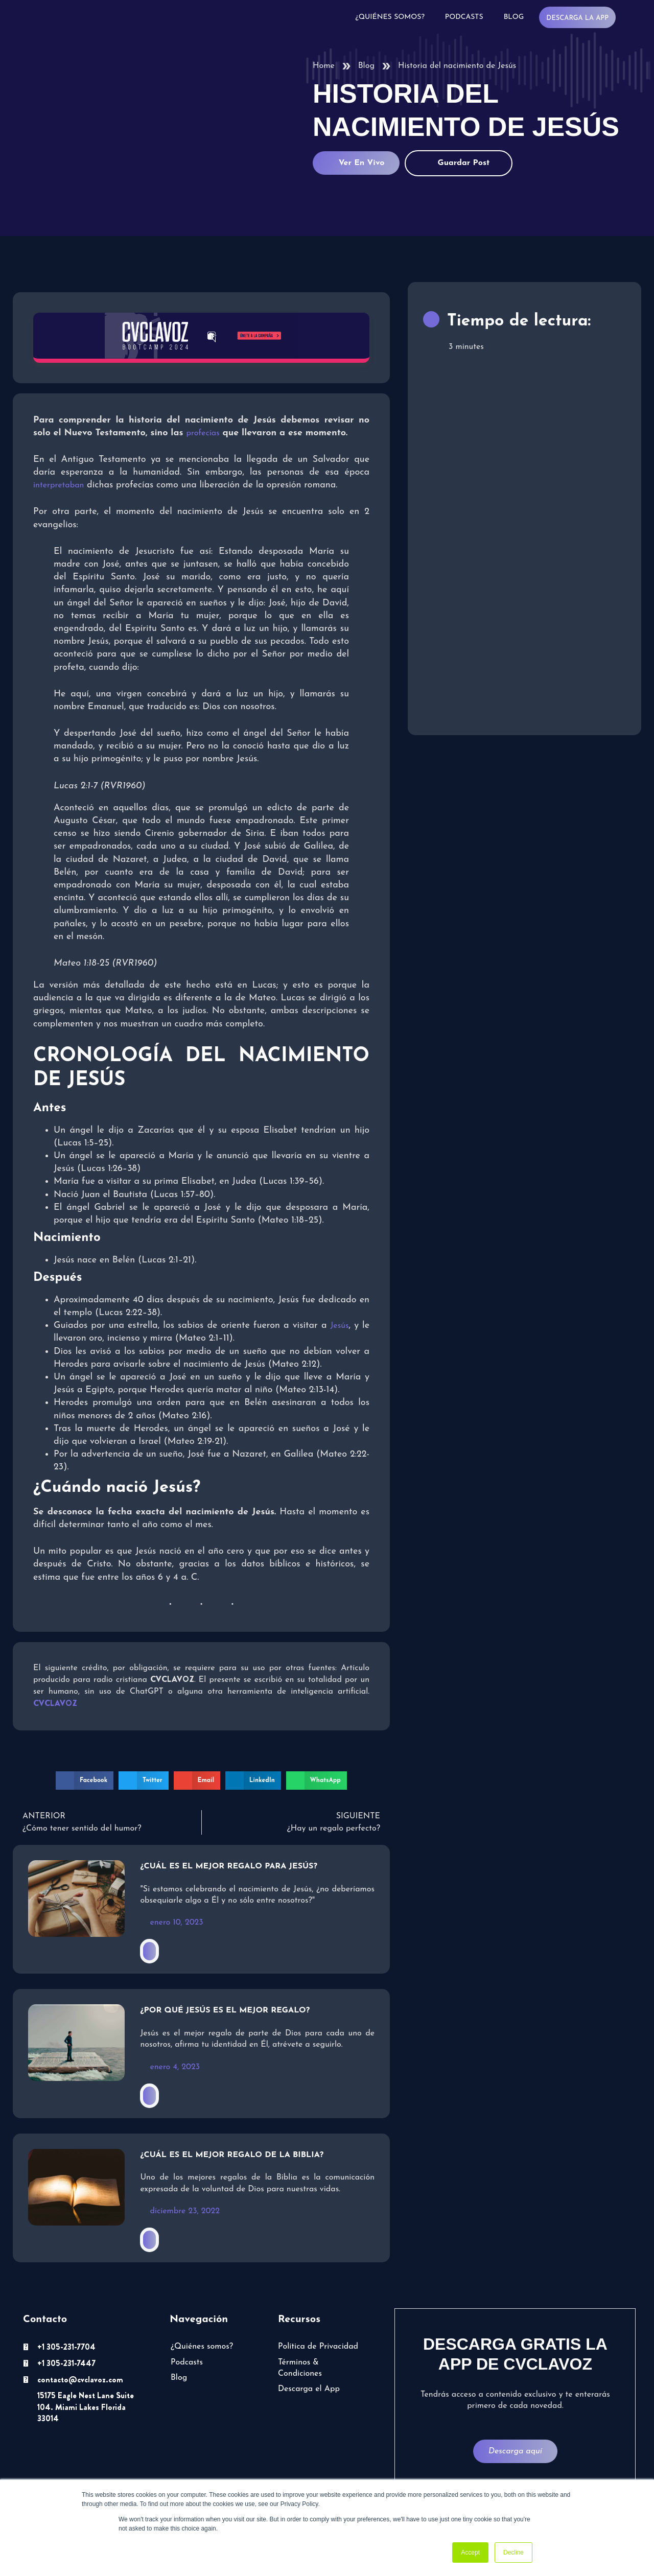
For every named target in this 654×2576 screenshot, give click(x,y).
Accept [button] (470, 2552)
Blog (514, 17)
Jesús (340, 1326)
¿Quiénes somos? (390, 17)
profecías (202, 433)
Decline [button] (513, 2552)
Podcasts (464, 17)
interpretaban (58, 485)
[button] (84, 1780)
